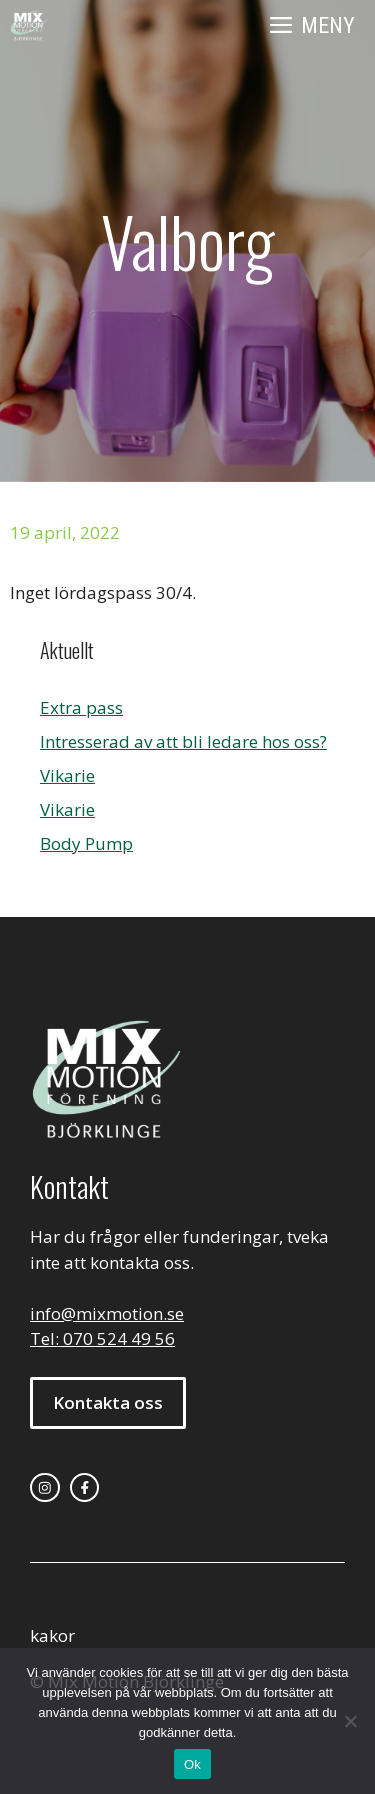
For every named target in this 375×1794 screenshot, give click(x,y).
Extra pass (81, 707)
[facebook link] (85, 1488)
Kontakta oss (108, 1402)
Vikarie (67, 775)
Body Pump (86, 843)
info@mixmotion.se (107, 1313)
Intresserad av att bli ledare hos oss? (183, 741)
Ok (192, 1764)
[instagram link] (45, 1488)
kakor (52, 1635)
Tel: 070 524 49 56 (102, 1338)
